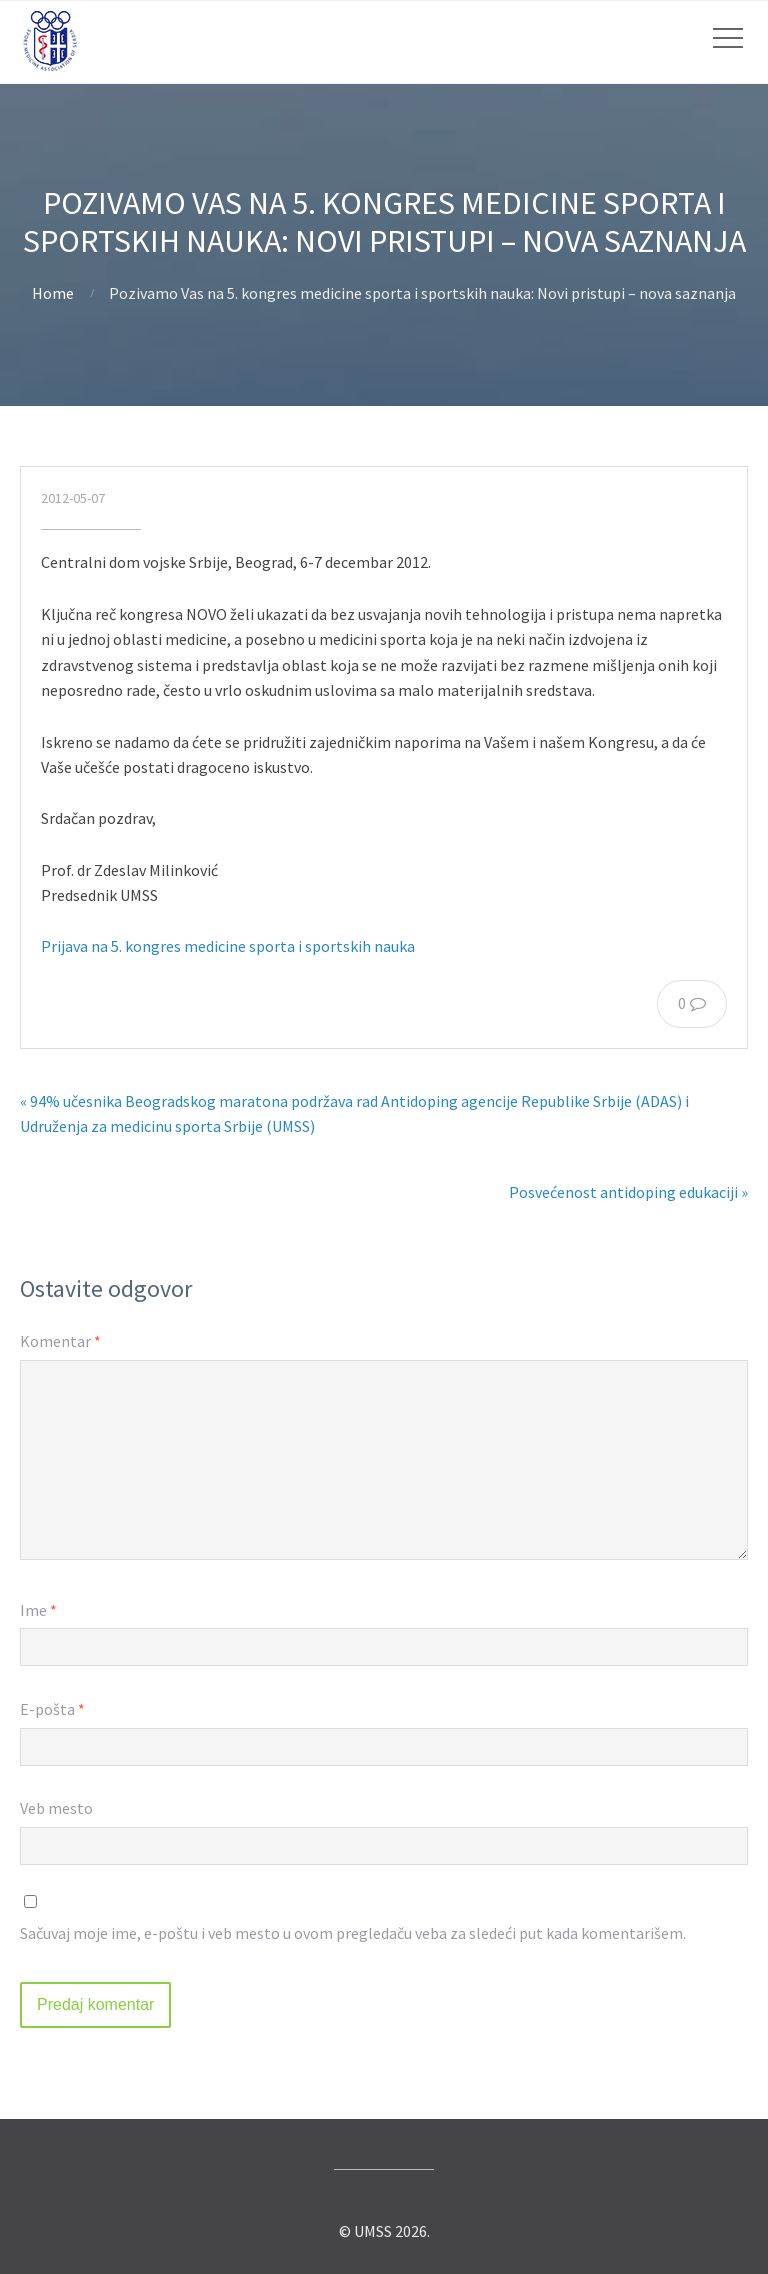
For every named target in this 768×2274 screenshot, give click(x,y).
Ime (38, 1610)
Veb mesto (56, 1808)
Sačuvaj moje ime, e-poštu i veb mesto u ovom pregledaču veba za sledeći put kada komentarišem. (353, 1933)
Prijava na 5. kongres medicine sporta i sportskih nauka (228, 946)
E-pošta (52, 1709)
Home (53, 293)
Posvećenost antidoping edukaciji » (628, 1192)
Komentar (60, 1341)
